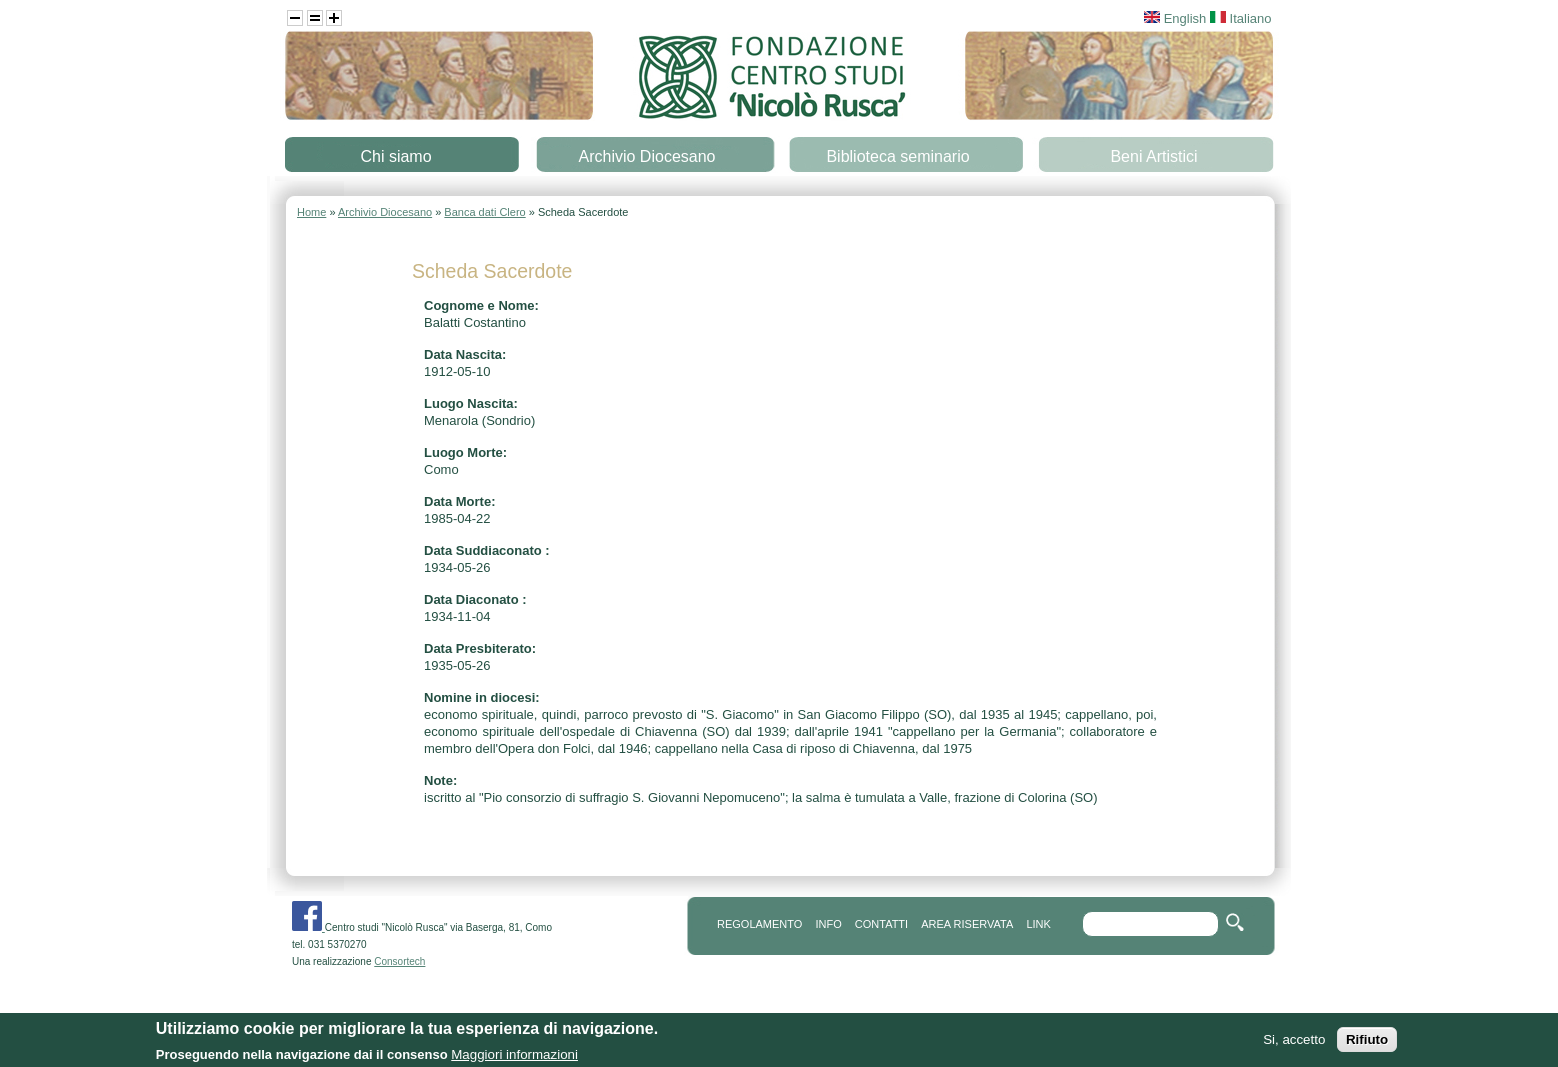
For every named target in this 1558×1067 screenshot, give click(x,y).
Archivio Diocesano (647, 156)
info (828, 924)
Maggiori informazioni (514, 1056)
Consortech (399, 961)
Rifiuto (1367, 1041)
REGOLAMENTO (759, 924)
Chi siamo (395, 156)
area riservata (967, 924)
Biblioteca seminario (897, 156)
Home (311, 212)
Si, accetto (1294, 1041)
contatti (881, 924)
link (1038, 924)
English (1175, 18)
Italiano (1241, 18)
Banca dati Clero (484, 212)
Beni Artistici (1153, 156)
